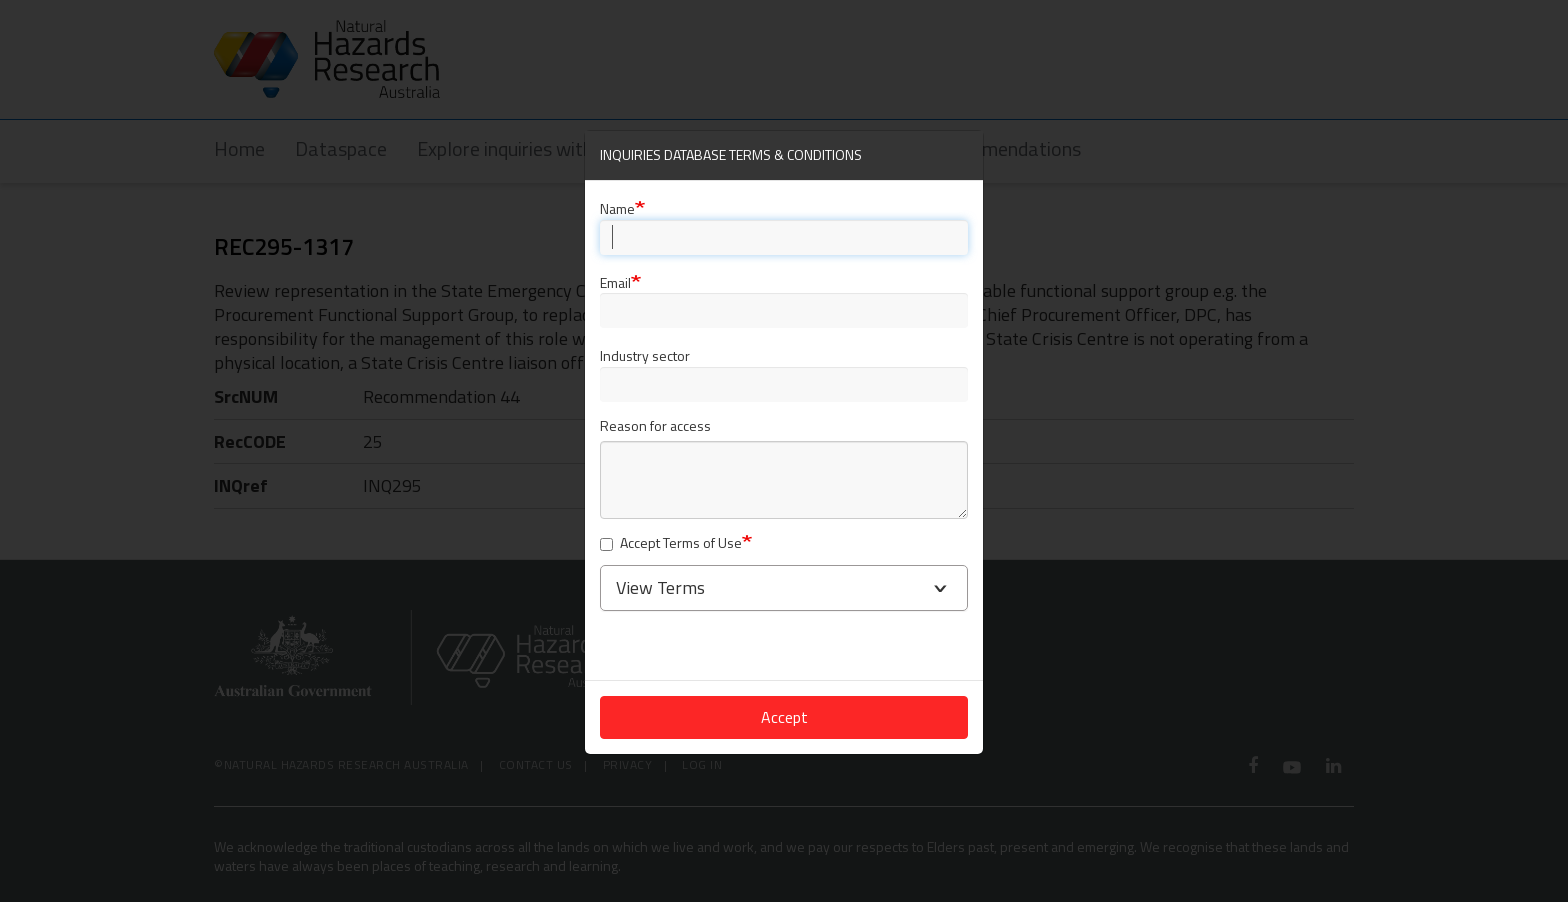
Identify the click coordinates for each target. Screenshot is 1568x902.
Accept (784, 717)
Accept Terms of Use (671, 543)
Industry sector (645, 355)
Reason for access (655, 426)
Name (617, 208)
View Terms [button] (660, 587)
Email (615, 282)
